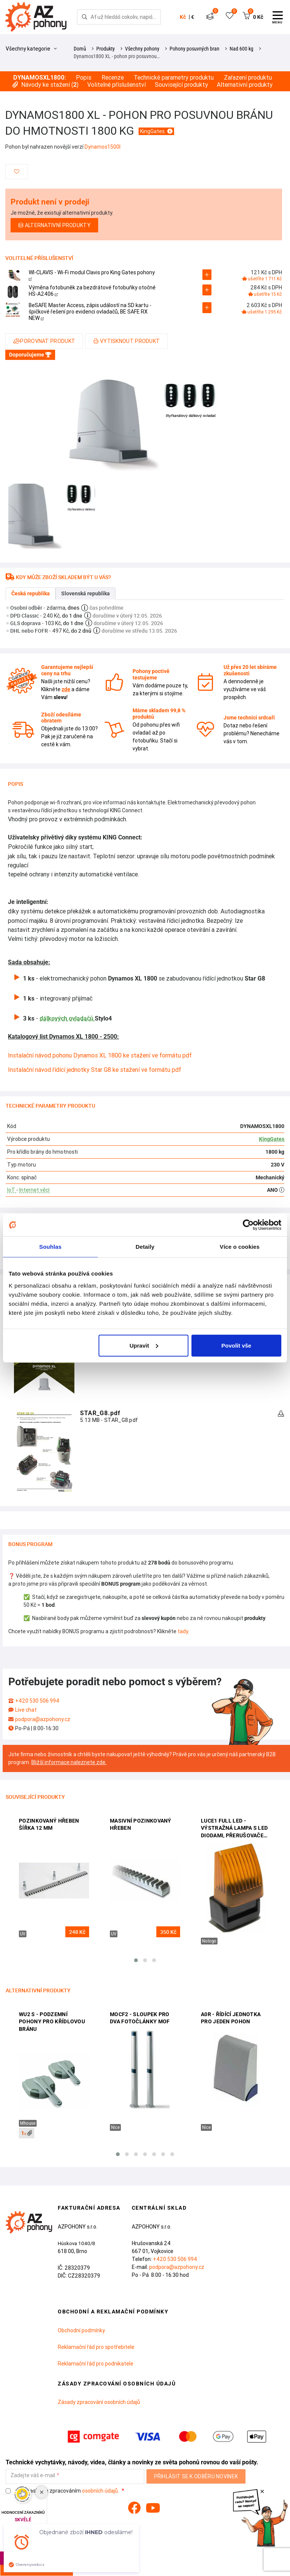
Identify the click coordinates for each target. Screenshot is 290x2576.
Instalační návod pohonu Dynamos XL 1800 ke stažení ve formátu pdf (100, 1055)
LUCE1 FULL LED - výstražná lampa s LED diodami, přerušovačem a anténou (234, 1829)
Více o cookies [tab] (240, 1246)
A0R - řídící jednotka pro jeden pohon (231, 2018)
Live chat (26, 1709)
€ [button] (192, 17)
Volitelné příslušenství (116, 84)
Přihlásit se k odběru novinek (196, 2476)
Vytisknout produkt (126, 341)
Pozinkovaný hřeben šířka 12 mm (49, 1824)
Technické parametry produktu (174, 77)
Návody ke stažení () (45, 84)
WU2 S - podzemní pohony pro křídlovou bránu (52, 2021)
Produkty (105, 49)
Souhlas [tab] (50, 1246)
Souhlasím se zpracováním (63, 2491)
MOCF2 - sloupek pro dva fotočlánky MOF (140, 2018)
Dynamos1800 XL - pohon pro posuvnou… (117, 56)
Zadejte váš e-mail (33, 2475)
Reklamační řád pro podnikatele (95, 2363)
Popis (83, 77)
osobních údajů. (100, 2490)
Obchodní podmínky (81, 2330)
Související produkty (181, 84)
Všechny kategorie (31, 48)
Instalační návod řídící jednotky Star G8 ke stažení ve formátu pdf (94, 1069)
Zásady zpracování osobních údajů (99, 2402)
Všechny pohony (142, 49)
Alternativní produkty (245, 84)
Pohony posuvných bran (194, 49)
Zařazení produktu (248, 77)
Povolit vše (236, 1345)
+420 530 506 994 (37, 1700)
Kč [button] (183, 17)
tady (182, 1631)
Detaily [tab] (145, 1246)
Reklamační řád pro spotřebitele (96, 2347)
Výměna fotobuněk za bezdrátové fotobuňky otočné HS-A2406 (92, 290)
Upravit (144, 1345)
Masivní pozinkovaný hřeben (140, 1824)
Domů (80, 49)
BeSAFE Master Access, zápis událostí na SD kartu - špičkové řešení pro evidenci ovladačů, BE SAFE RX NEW (90, 311)
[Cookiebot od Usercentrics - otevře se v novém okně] (248, 1225)
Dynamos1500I (102, 146)
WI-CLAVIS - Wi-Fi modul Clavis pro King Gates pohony (92, 275)
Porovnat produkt (44, 341)
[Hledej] (84, 17)
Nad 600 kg (241, 49)
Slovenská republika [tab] (85, 593)
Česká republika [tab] (30, 593)
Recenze (113, 77)
